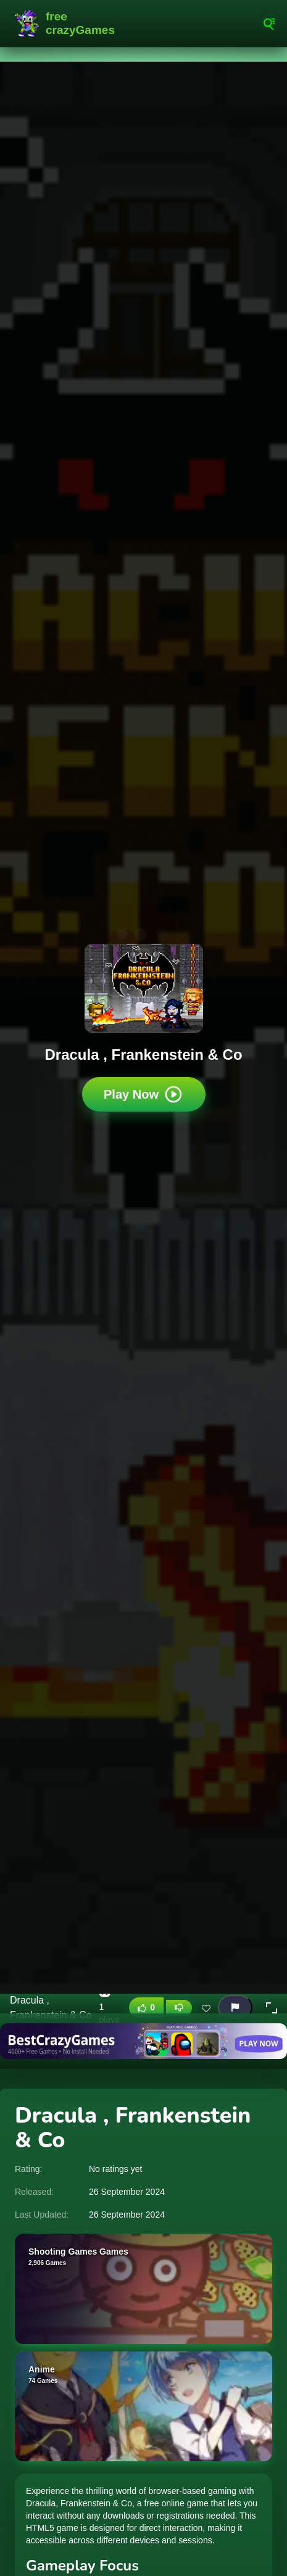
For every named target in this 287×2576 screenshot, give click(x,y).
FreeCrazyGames (67, 23)
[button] (271, 2007)
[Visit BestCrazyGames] (143, 2040)
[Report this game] (235, 2007)
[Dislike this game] (179, 2008)
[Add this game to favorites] (206, 2008)
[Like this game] (146, 2007)
